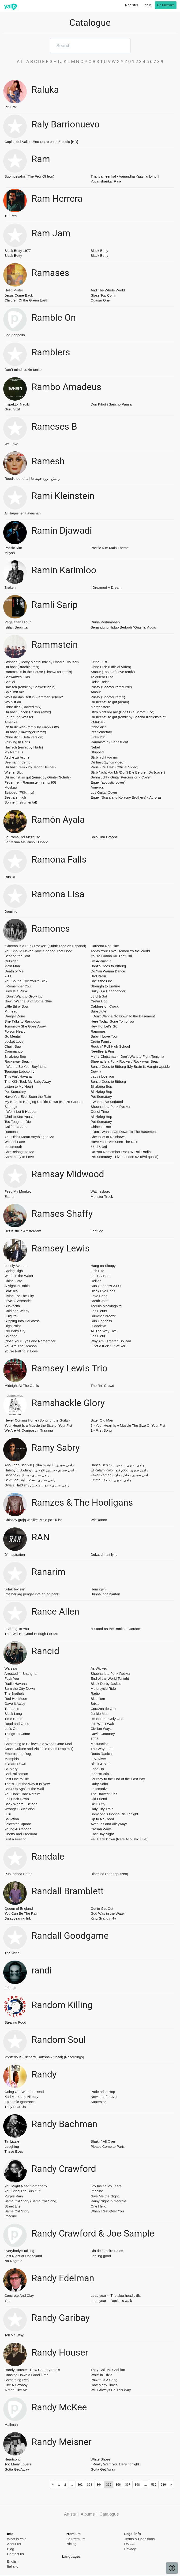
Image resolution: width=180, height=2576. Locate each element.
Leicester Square (17, 1824)
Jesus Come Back (18, 295)
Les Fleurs (99, 1311)
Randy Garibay (60, 2318)
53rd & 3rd (99, 996)
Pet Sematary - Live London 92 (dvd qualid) (124, 1157)
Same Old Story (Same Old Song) (30, 2201)
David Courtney (103, 1734)
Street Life (12, 2206)
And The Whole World (108, 290)
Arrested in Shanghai (20, 1673)
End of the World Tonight (110, 1678)
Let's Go (10, 1729)
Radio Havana (15, 1684)
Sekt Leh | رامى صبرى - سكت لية (29, 1480)
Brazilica (11, 1291)
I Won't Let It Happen (20, 1111)
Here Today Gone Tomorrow (113, 1021)
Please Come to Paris (108, 2146)
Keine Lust (99, 662)
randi (41, 1971)
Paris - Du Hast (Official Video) (115, 767)
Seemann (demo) (18, 762)
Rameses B (54, 427)
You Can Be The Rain (21, 1913)
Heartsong (12, 2459)
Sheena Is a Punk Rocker (111, 1107)
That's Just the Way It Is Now (27, 1784)
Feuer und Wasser (18, 717)
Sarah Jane (100, 1301)
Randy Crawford (63, 2169)
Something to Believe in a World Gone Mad (38, 1744)
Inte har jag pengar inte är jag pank (31, 1594)
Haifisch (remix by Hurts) (23, 747)
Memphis (11, 1759)
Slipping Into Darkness (22, 1321)
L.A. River (98, 1759)
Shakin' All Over (103, 2141)
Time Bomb (13, 1719)
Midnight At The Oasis (21, 1386)
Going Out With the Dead (24, 2092)
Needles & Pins (103, 1051)
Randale (47, 1857)
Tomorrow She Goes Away (25, 1026)
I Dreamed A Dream (106, 587)
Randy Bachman (64, 2124)
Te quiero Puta (102, 677)
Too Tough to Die (17, 1122)
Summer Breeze (103, 1316)
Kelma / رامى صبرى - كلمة (111, 1480)
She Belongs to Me (19, 1152)
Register (131, 5)
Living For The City (19, 1296)
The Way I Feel (102, 1749)
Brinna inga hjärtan (105, 1594)
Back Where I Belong (21, 1804)
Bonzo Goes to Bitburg (108, 966)
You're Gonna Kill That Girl (111, 956)
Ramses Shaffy (62, 1214)
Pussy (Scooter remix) (108, 697)
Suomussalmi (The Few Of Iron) (29, 176)
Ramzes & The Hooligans (82, 1503)
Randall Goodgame (70, 1936)
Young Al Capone (17, 1829)
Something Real (17, 2380)
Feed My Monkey (17, 1191)
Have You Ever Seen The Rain (114, 1142)
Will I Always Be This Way (111, 2390)
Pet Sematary (15, 1092)
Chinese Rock (101, 1127)
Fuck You (11, 1678)
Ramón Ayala (58, 820)
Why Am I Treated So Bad (111, 1341)
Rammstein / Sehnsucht (109, 742)
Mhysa (9, 553)
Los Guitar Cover (104, 792)
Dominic (10, 911)
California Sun (15, 1127)
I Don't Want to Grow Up (23, 996)
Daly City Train (102, 1809)
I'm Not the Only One (107, 1719)
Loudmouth (13, 1147)
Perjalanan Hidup (17, 622)
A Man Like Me (16, 2390)
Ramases (50, 273)
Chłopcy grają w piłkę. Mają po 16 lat (33, 1520)
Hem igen (98, 1589)
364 (99, 2484)
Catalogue (109, 2514)
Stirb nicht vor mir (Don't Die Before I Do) (122, 712)
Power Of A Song (104, 2380)
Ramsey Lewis (60, 1248)
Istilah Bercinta (15, 627)
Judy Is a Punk (15, 991)
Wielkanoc (99, 1520)
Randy (43, 2075)
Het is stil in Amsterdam (22, 1231)
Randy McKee (59, 2407)
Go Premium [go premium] (165, 5)
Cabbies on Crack (105, 1006)
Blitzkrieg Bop (15, 1056)
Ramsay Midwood (67, 1174)
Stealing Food (15, 2022)
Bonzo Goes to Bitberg (108, 1081)
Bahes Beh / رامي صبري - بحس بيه (117, 1465)
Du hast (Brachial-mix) (21, 667)
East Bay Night (102, 1834)
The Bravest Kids (104, 1794)
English (13, 2561)
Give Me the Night (105, 2196)
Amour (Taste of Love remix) (113, 672)
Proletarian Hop (103, 2092)
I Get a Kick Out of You (108, 1346)
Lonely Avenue (15, 1266)
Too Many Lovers (17, 2464)
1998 (94, 1739)
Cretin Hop (99, 1001)
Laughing (11, 2146)
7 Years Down (15, 1764)
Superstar (98, 2102)
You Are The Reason (20, 1346)
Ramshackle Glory (68, 1403)
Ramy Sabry (55, 1448)
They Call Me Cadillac (108, 2370)
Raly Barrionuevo (65, 124)
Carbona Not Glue (105, 946)
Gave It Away (14, 1703)
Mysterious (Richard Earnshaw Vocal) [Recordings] (44, 2057)
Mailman (11, 2425)
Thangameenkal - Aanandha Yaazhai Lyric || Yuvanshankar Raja (125, 178)
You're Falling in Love (21, 1351)
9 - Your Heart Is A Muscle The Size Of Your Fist (128, 1425)
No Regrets (13, 2261)
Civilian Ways (101, 1729)
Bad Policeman (16, 1774)
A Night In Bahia (17, 1286)
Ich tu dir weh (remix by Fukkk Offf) (31, 727)
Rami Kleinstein (62, 496)
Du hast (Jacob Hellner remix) (27, 712)
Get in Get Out (102, 1908)
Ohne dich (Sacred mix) (22, 707)
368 (137, 2484)
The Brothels (14, 1693)
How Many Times (104, 2385)
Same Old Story (16, 2211)
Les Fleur (98, 1336)
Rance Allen (55, 1612)
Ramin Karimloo (63, 570)
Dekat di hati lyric (104, 1554)
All (21, 61)
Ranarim (48, 1572)
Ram (40, 159)
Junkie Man (100, 1714)
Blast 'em (98, 1699)
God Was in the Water (108, 1913)
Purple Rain (13, 2196)
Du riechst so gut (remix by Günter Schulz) (37, 777)
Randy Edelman (62, 2278)
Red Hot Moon (15, 1699)
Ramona (11, 1132)
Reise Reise (100, 682)
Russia (9, 877)
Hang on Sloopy (103, 1266)
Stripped (97, 752)
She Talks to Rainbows (22, 1021)
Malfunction (100, 1744)
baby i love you (102, 1076)
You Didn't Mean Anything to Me (29, 1137)
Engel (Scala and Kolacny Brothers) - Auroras (126, 797)
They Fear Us (15, 2107)
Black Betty (13, 255)
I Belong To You (16, 1629)
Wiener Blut (13, 772)
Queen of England (18, 1908)
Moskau (10, 787)
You (7, 2301)
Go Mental (12, 1036)
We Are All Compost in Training (28, 1430)
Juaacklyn (98, 1326)
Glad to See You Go (20, 1117)
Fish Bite (97, 1271)
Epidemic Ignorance (20, 2102)
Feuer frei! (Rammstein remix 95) (30, 782)
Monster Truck (102, 1197)
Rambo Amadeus (66, 387)
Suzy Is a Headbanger (108, 991)
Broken (10, 587)
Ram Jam (50, 233)
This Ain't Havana (18, 1076)
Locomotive (100, 1789)
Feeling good (101, 2256)
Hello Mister (13, 290)
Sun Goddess (101, 1321)
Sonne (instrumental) (20, 802)
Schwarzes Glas (17, 677)
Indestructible (101, 1774)
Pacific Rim (13, 548)
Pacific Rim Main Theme (110, 548)
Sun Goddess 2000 (106, 1286)
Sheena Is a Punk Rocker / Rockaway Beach (126, 1061)
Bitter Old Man (102, 1420)
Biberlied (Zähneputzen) (109, 1874)
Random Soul (58, 2040)
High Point (12, 1326)
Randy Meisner (61, 2442)
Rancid (45, 1651)
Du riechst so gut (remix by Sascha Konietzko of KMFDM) (128, 719)
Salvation (11, 1819)
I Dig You (11, 1316)
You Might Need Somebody (25, 2186)
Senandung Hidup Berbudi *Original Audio (123, 627)
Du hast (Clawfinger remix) (25, 732)
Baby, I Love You (104, 1036)
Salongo (10, 1336)
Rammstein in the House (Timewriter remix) (38, 672)
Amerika (10, 722)
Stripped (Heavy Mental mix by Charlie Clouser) (41, 662)
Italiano (12, 2566)
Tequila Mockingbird (106, 1306)
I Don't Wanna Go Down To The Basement (124, 1132)
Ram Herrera (56, 199)
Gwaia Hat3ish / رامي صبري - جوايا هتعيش (36, 1485)
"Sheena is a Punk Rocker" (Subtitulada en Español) (45, 946)
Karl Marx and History (21, 2097)
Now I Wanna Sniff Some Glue (28, 1001)
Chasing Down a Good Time (26, 2375)
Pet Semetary (101, 732)
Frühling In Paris (17, 742)
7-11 (7, 976)
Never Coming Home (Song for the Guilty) (37, 1420)
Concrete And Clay (19, 2295)
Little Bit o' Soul (16, 1006)
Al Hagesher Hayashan (22, 513)
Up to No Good (102, 1819)
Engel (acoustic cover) (108, 782)
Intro (7, 1739)
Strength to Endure (105, 986)
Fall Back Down (16, 1799)
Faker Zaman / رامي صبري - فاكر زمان (120, 1475)
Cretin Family (101, 1041)
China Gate (13, 1281)
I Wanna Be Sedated (107, 1102)
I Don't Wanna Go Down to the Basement (123, 1016)
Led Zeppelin (14, 335)
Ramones (50, 929)
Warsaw (10, 1668)
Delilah (96, 1281)
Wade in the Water (18, 1276)
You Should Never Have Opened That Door (38, 951)
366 (118, 2484)
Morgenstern (100, 707)
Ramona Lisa (57, 894)
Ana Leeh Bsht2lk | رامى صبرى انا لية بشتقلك (39, 1465)
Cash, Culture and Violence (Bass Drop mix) (38, 1749)
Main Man (12, 966)
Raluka (45, 90)
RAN (40, 1537)
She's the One (102, 981)
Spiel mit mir (14, 692)
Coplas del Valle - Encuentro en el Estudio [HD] (41, 142)
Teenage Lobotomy (19, 1071)
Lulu (7, 1814)
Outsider (11, 961)
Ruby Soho (99, 1784)
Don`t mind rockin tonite (22, 370)
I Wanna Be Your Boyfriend (25, 1066)
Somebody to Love (19, 1157)
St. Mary (11, 1769)
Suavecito (12, 1306)
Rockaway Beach (18, 1061)
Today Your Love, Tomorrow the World (120, 951)
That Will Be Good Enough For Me (31, 1634)
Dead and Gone (16, 1724)
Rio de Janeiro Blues (107, 2251)
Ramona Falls (58, 860)
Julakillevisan (14, 1589)
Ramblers (50, 352)
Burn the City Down (19, 1688)
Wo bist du (12, 702)
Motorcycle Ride (103, 1688)
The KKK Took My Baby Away (27, 1081)
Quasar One (100, 300)
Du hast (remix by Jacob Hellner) (30, 767)
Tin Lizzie (11, 2141)
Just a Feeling (15, 1839)
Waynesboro (100, 1191)
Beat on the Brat (17, 956)
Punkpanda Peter (18, 1874)
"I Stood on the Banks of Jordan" (116, 1629)
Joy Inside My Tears (106, 2186)
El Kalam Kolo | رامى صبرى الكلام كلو (119, 1470)
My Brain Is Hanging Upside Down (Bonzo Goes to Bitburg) (43, 1104)
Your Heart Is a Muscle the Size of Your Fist (38, 1425)
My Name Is (13, 752)
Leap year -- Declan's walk (111, 2301)
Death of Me (14, 971)
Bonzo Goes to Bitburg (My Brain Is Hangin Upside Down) (130, 1069)
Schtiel (9, 682)
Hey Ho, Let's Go (104, 1026)
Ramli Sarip (54, 605)
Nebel (95, 747)
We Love (11, 444)
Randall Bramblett (67, 1891)
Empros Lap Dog (17, 1754)
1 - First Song (101, 1430)
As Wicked (99, 1668)
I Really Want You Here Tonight (115, 2464)
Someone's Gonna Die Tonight (114, 1814)
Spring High (13, 1271)
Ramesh (48, 461)
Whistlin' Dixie (101, 2375)
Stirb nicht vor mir (104, 757)
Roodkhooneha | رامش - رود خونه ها (32, 478)
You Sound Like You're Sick (25, 981)
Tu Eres (10, 216)
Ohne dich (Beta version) (23, 737)
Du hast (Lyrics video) (108, 762)
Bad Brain (98, 976)
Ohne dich (99, 727)
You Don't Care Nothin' (22, 1794)
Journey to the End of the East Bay (118, 1779)
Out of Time (100, 1111)
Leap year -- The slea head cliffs (116, 2295)
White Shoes (101, 2459)
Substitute (98, 1011)
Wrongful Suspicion (19, 1809)
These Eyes (13, 2151)
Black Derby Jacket (106, 1684)
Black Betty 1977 (17, 251)
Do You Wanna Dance (108, 971)
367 (127, 2484)
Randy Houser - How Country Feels (32, 2370)
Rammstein (54, 645)
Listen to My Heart (18, 1086)
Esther (9, 1197)
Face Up (97, 1769)
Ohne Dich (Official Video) (111, 667)
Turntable (11, 1709)
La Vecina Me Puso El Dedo (26, 842)
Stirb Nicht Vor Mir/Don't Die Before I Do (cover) (128, 772)
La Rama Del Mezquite (22, 837)
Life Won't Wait (102, 1724)
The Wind (11, 1953)
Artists (70, 2514)
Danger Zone (14, 1016)
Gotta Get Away (16, 2469)
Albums (88, 2514)
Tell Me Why (14, 2335)
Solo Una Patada (104, 837)
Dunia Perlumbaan (105, 622)
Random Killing (62, 2005)
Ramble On (53, 318)
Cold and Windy (16, 1311)
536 (163, 2484)
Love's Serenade (17, 1301)
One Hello (98, 2206)
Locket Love (13, 1041)
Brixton (96, 1703)
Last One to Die (16, 1779)
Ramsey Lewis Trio (69, 1368)
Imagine (10, 2216)
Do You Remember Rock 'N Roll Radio (121, 1152)
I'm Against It (101, 961)
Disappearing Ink (17, 1918)
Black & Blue (101, 1764)
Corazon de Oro (103, 1709)
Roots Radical (101, 1754)
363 (89, 2484)
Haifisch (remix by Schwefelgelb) (30, 687)
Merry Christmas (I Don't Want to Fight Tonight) (127, 1056)
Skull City (98, 1804)
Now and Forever (104, 2097)
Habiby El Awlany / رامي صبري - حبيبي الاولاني (39, 1470)
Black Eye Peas (103, 1291)
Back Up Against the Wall (24, 1789)
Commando (13, 1051)
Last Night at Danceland (23, 2256)
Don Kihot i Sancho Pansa (111, 404)
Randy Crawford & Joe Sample (92, 2234)
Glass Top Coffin (103, 295)
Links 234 (98, 737)
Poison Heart (14, 1031)
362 (80, 2484)
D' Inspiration (14, 1554)
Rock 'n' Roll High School (110, 1046)
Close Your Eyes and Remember (30, 1341)
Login (146, 5)
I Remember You (17, 986)
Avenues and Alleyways (109, 1824)
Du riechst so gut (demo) (110, 702)
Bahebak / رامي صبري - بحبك (26, 1475)
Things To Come (17, 1734)
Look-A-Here (101, 1276)
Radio (95, 1693)
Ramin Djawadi (61, 531)
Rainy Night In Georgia (108, 2201)
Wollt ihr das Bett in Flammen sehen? (33, 697)
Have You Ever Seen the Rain (27, 1096)
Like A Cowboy (15, 2385)
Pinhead (10, 1011)
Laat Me (97, 1231)
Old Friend (99, 1799)
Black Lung (13, 1714)
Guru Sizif (12, 409)
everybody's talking (19, 2251)
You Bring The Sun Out (22, 2191)
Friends (10, 1988)
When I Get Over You (107, 2211)
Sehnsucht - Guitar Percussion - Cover (121, 777)
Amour (96, 692)
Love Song (99, 1296)
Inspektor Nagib (16, 404)
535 (153, 2484)
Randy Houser (59, 2353)
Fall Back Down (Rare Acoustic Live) (119, 1839)
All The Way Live (104, 1331)
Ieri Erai (10, 107)
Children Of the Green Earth (26, 300)
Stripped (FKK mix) (19, 792)
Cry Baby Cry (14, 1331)
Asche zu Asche (17, 757)
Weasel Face (14, 1142)
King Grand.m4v (103, 1918)
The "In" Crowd (102, 1386)
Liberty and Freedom (20, 1834)
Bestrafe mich (15, 797)
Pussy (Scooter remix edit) (111, 687)
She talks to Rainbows (108, 1137)
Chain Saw (13, 1046)
